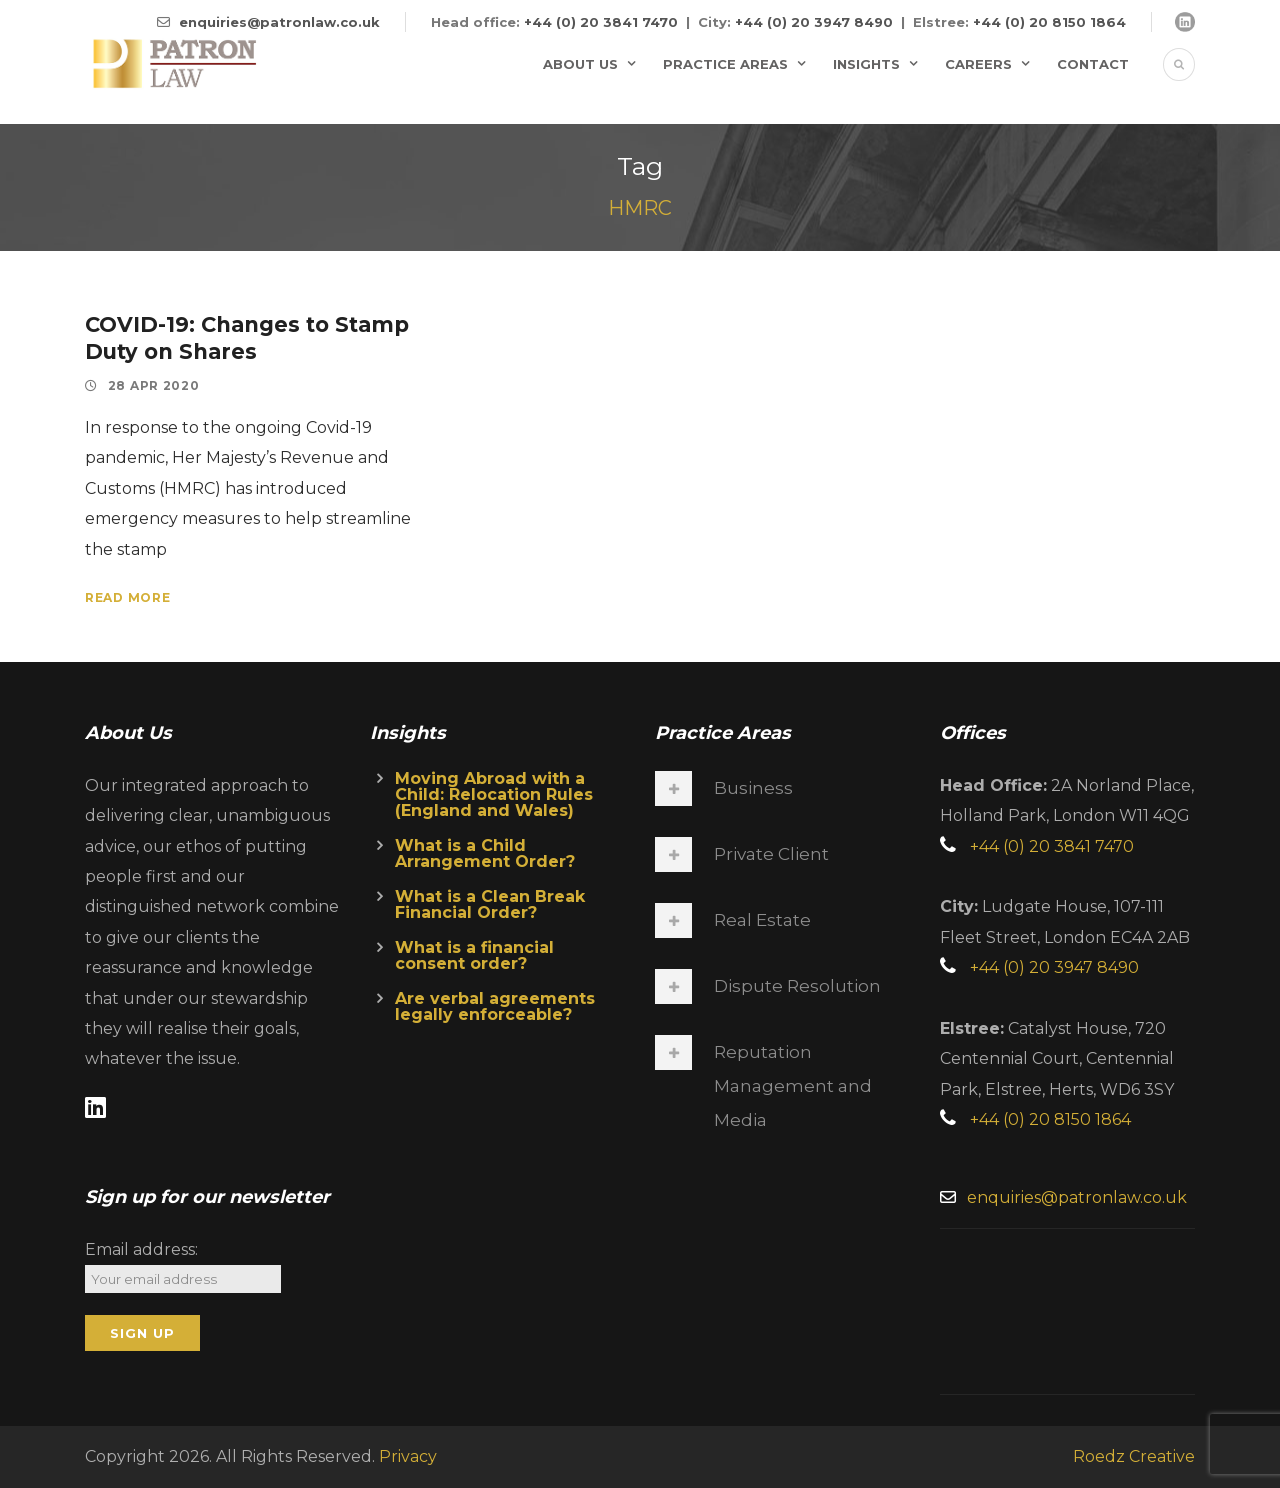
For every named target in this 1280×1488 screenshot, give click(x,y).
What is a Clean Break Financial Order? (490, 904)
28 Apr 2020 (154, 385)
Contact (1093, 64)
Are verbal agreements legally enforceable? (495, 1006)
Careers (978, 64)
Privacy (408, 1456)
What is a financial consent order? (474, 955)
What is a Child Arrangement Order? (485, 853)
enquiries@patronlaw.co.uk (279, 22)
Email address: (141, 1249)
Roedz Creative (1134, 1456)
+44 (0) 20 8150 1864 (1049, 22)
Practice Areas (725, 64)
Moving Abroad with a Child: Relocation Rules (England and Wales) (494, 794)
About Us (580, 64)
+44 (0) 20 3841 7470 (601, 22)
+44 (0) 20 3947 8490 (814, 22)
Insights (866, 64)
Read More (127, 597)
